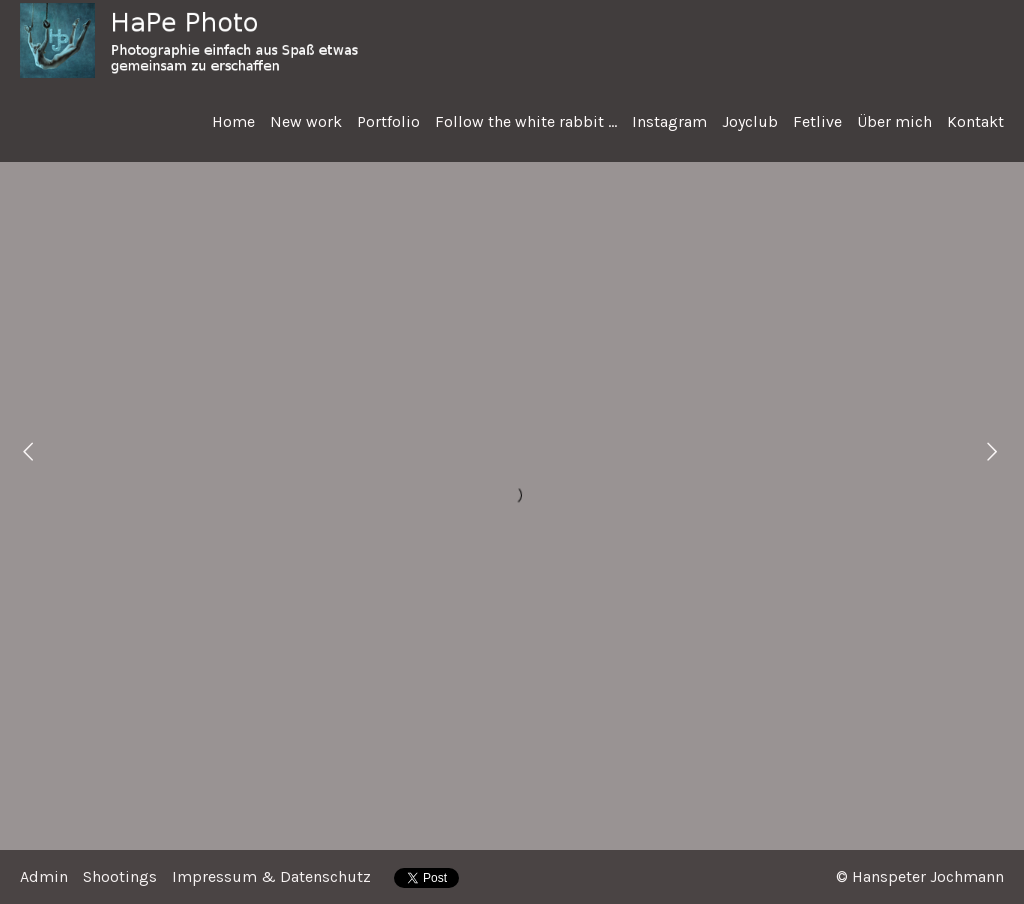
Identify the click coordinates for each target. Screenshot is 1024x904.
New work (306, 121)
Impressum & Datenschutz (271, 876)
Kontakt (975, 121)
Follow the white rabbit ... (526, 121)
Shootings (120, 876)
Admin (44, 876)
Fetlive (817, 121)
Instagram (669, 121)
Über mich (894, 121)
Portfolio (388, 121)
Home (233, 121)
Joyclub (750, 121)
